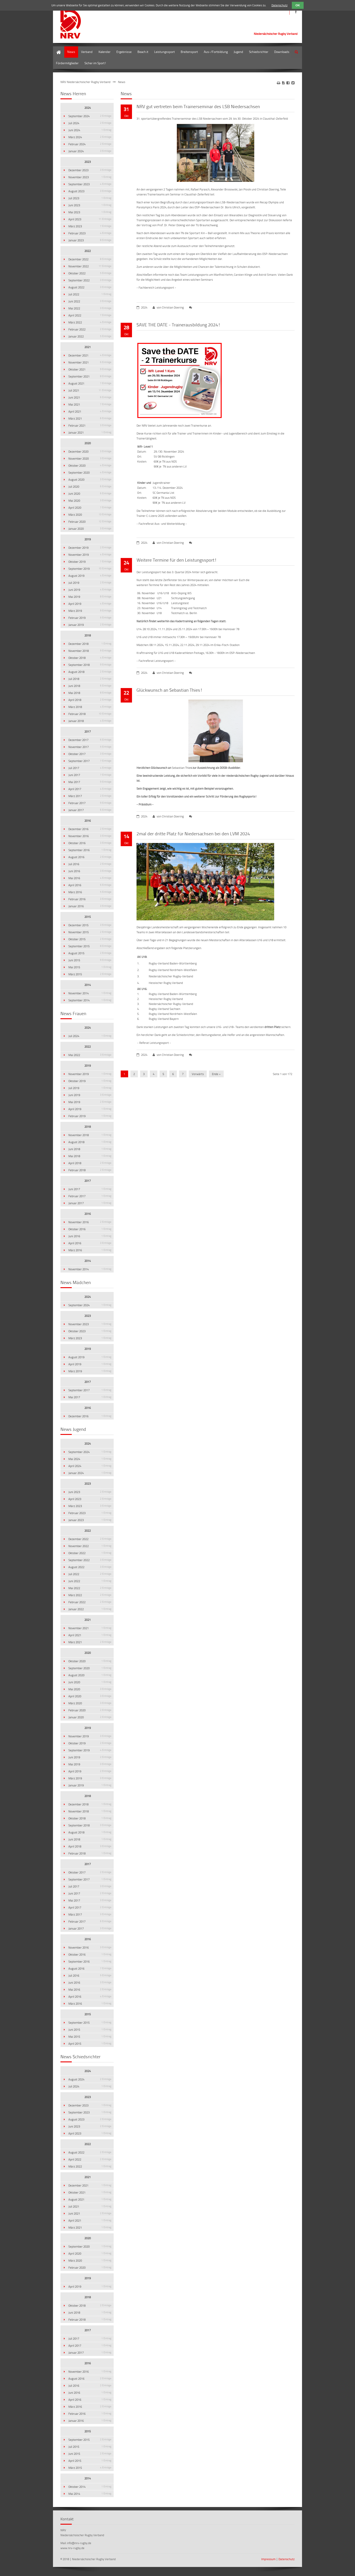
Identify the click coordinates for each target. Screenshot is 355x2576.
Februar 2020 (89, 522)
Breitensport (189, 52)
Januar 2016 (89, 906)
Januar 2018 (89, 721)
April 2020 (89, 508)
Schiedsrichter (258, 52)
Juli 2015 (89, 2447)
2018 (87, 635)
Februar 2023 (89, 233)
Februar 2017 (89, 803)
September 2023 (89, 184)
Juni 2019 (89, 590)
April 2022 (89, 315)
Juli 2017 (89, 768)
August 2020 (89, 479)
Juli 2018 (89, 679)
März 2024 (89, 137)
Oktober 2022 (89, 273)
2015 (87, 917)
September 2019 (89, 569)
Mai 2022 (89, 308)
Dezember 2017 (89, 740)
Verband (87, 52)
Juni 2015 (89, 960)
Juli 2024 (89, 123)
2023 (87, 162)
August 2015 (89, 953)
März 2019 (89, 611)
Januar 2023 (89, 240)
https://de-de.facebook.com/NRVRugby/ (296, 12)
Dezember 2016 (89, 829)
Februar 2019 (89, 618)
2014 (87, 985)
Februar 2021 (89, 425)
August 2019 (89, 576)
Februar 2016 (89, 899)
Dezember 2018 (89, 644)
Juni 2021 (89, 397)
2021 (87, 347)
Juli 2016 (89, 864)
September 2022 (89, 280)
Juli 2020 (89, 486)
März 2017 (89, 796)
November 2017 (89, 747)
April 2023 (89, 219)
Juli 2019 (89, 583)
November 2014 (89, 993)
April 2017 (89, 789)
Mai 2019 (89, 597)
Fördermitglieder (67, 63)
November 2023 (89, 177)
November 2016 (89, 836)
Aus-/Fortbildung (216, 52)
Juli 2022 (89, 294)
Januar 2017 (89, 810)
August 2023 (89, 191)
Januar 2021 (89, 432)
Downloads (281, 52)
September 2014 (89, 1000)
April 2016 (89, 885)
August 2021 (89, 383)
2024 (87, 108)
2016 (87, 821)
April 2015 (89, 2044)
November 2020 (89, 458)
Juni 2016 (89, 871)
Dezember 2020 (89, 451)
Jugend (238, 52)
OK (297, 5)
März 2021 (89, 418)
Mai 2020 (89, 501)
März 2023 (89, 226)
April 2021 (89, 411)
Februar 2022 (89, 329)
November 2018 (89, 651)
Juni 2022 (89, 301)
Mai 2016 (89, 878)
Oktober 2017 (89, 754)
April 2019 (89, 604)
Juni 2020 (89, 493)
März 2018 (89, 707)
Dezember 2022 (89, 259)
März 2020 (89, 515)
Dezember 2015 (89, 925)
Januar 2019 (89, 625)
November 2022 (89, 266)
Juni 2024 (89, 130)
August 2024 (89, 2079)
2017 (87, 731)
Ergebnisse (124, 52)
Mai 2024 (89, 1459)
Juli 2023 (89, 198)
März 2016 (89, 892)
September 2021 (89, 376)
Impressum (268, 2559)
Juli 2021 (89, 390)
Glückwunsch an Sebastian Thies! (170, 690)
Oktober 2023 (89, 1331)
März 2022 (89, 322)
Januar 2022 (89, 336)
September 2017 (89, 761)
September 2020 (89, 472)
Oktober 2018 (89, 658)
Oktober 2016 (89, 843)
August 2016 (89, 857)
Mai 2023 (89, 212)
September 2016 (89, 850)
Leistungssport (164, 52)
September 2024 (89, 116)
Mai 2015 (89, 967)
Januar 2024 (89, 151)
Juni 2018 (89, 686)
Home (57, 48)
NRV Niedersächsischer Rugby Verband (85, 82)
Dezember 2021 (89, 355)
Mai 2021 (89, 404)
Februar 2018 (89, 714)
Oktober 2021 (89, 369)
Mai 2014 (89, 2494)
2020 (87, 443)
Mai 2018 (89, 693)
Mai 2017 (89, 782)
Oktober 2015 (89, 939)
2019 (87, 539)
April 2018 (89, 700)
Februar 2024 (89, 144)
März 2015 (89, 974)
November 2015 (89, 932)
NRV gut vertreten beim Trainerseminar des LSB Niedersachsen (198, 106)
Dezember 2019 (89, 548)
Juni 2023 (89, 205)
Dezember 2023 (89, 170)
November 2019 (89, 555)
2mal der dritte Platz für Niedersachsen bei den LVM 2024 (193, 833)
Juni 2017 (89, 775)
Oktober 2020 (89, 465)
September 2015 (89, 946)
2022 (87, 251)
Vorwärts (198, 1074)
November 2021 (89, 362)
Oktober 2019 (89, 562)
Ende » (216, 1074)
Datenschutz (286, 2559)
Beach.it (142, 52)
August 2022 (89, 287)
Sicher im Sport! (95, 63)
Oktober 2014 (89, 2487)
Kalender (104, 52)
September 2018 (89, 665)
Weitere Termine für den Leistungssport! (177, 560)
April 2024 (89, 1466)
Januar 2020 (89, 529)
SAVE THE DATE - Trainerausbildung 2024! (179, 324)
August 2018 (89, 672)
